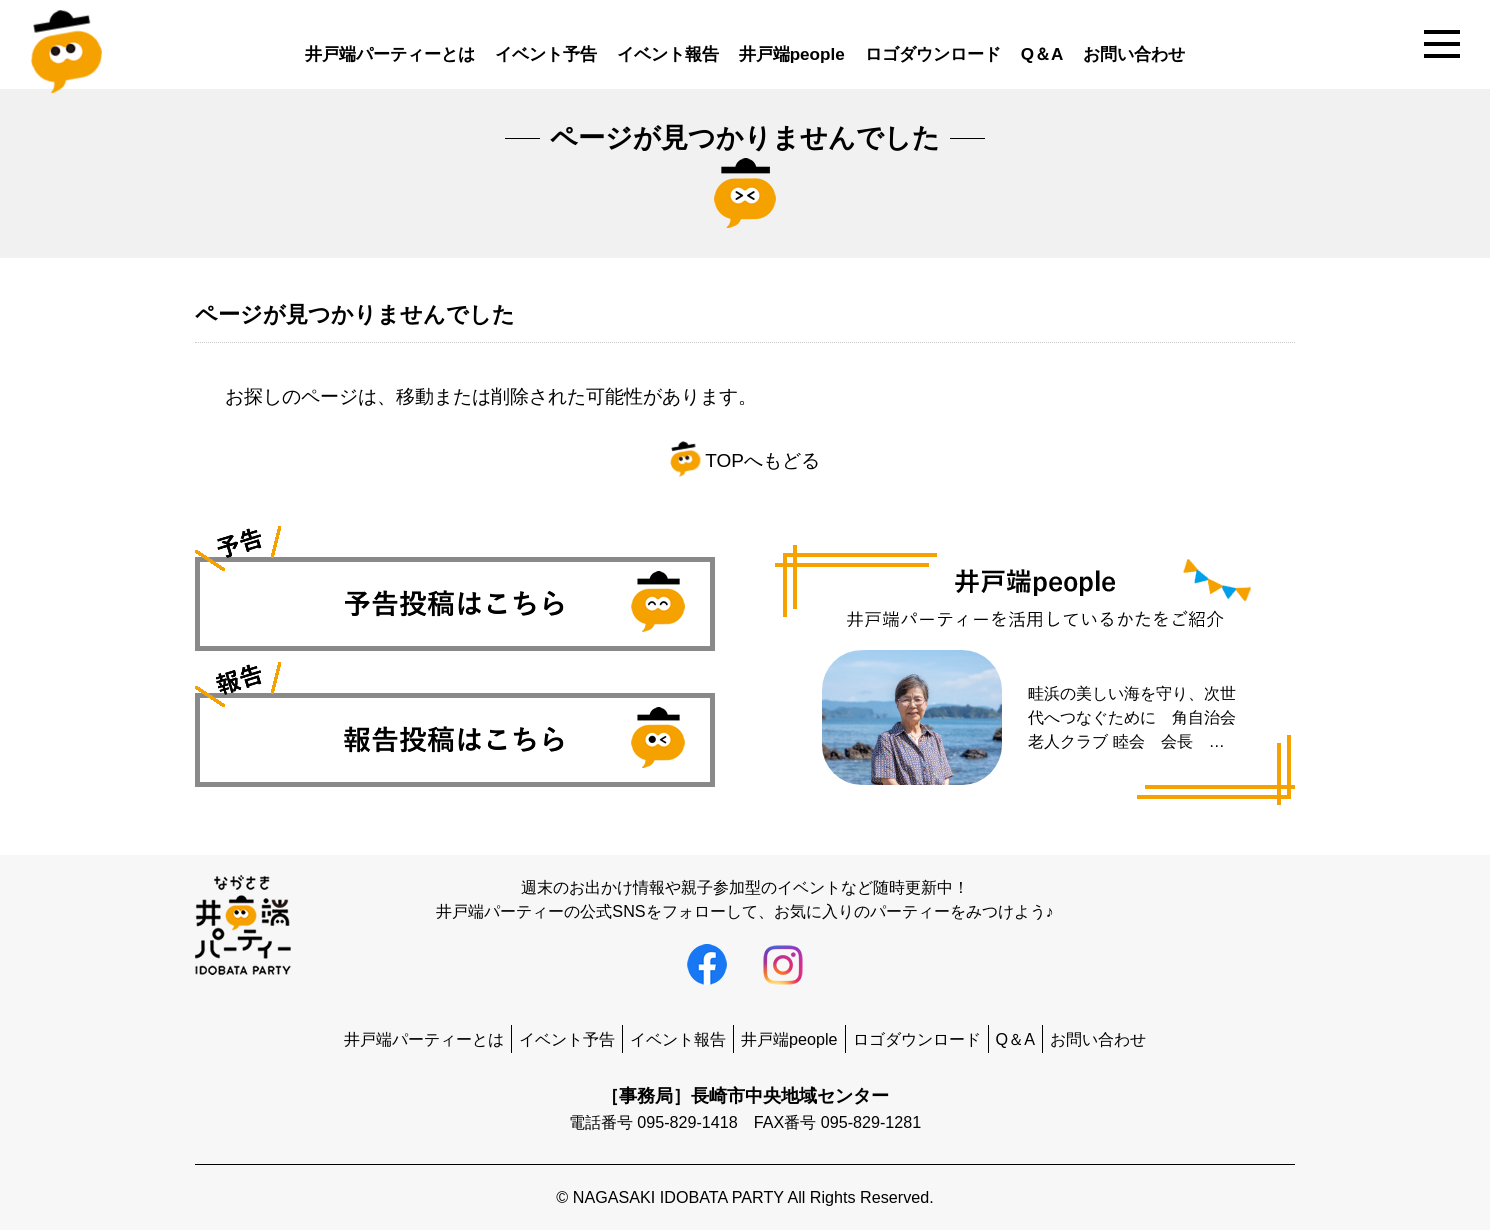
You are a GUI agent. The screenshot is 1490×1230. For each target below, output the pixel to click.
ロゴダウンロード (933, 54)
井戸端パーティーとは (390, 54)
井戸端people (792, 54)
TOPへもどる (745, 460)
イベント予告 (546, 54)
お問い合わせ (1134, 54)
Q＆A (1042, 54)
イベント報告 (668, 54)
